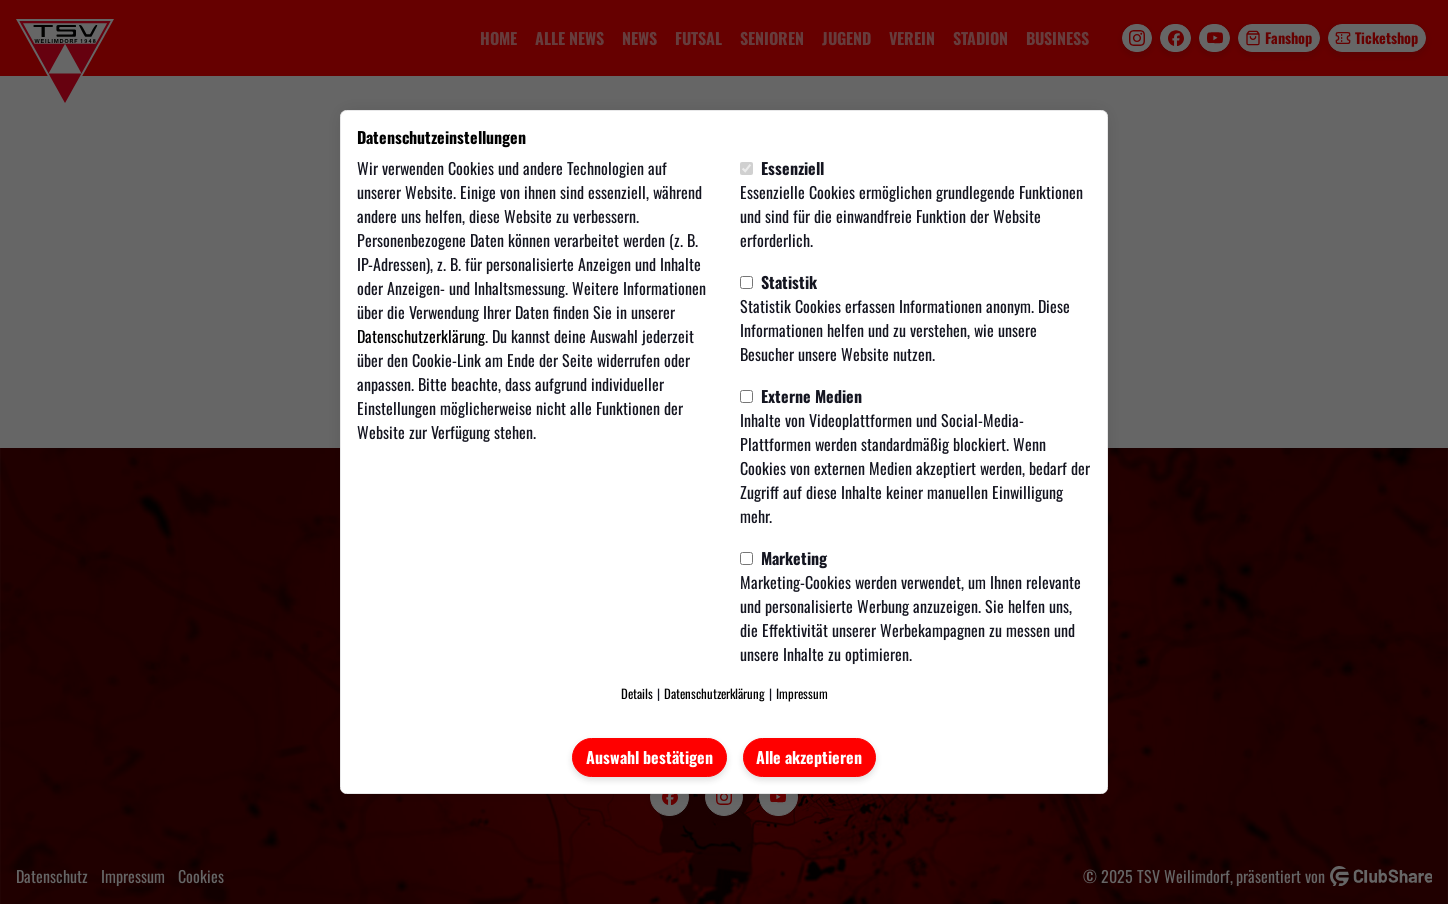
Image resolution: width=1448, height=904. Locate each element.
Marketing (783, 558)
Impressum (802, 693)
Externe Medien (801, 396)
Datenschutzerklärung (421, 336)
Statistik (778, 282)
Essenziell (782, 168)
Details (637, 693)
